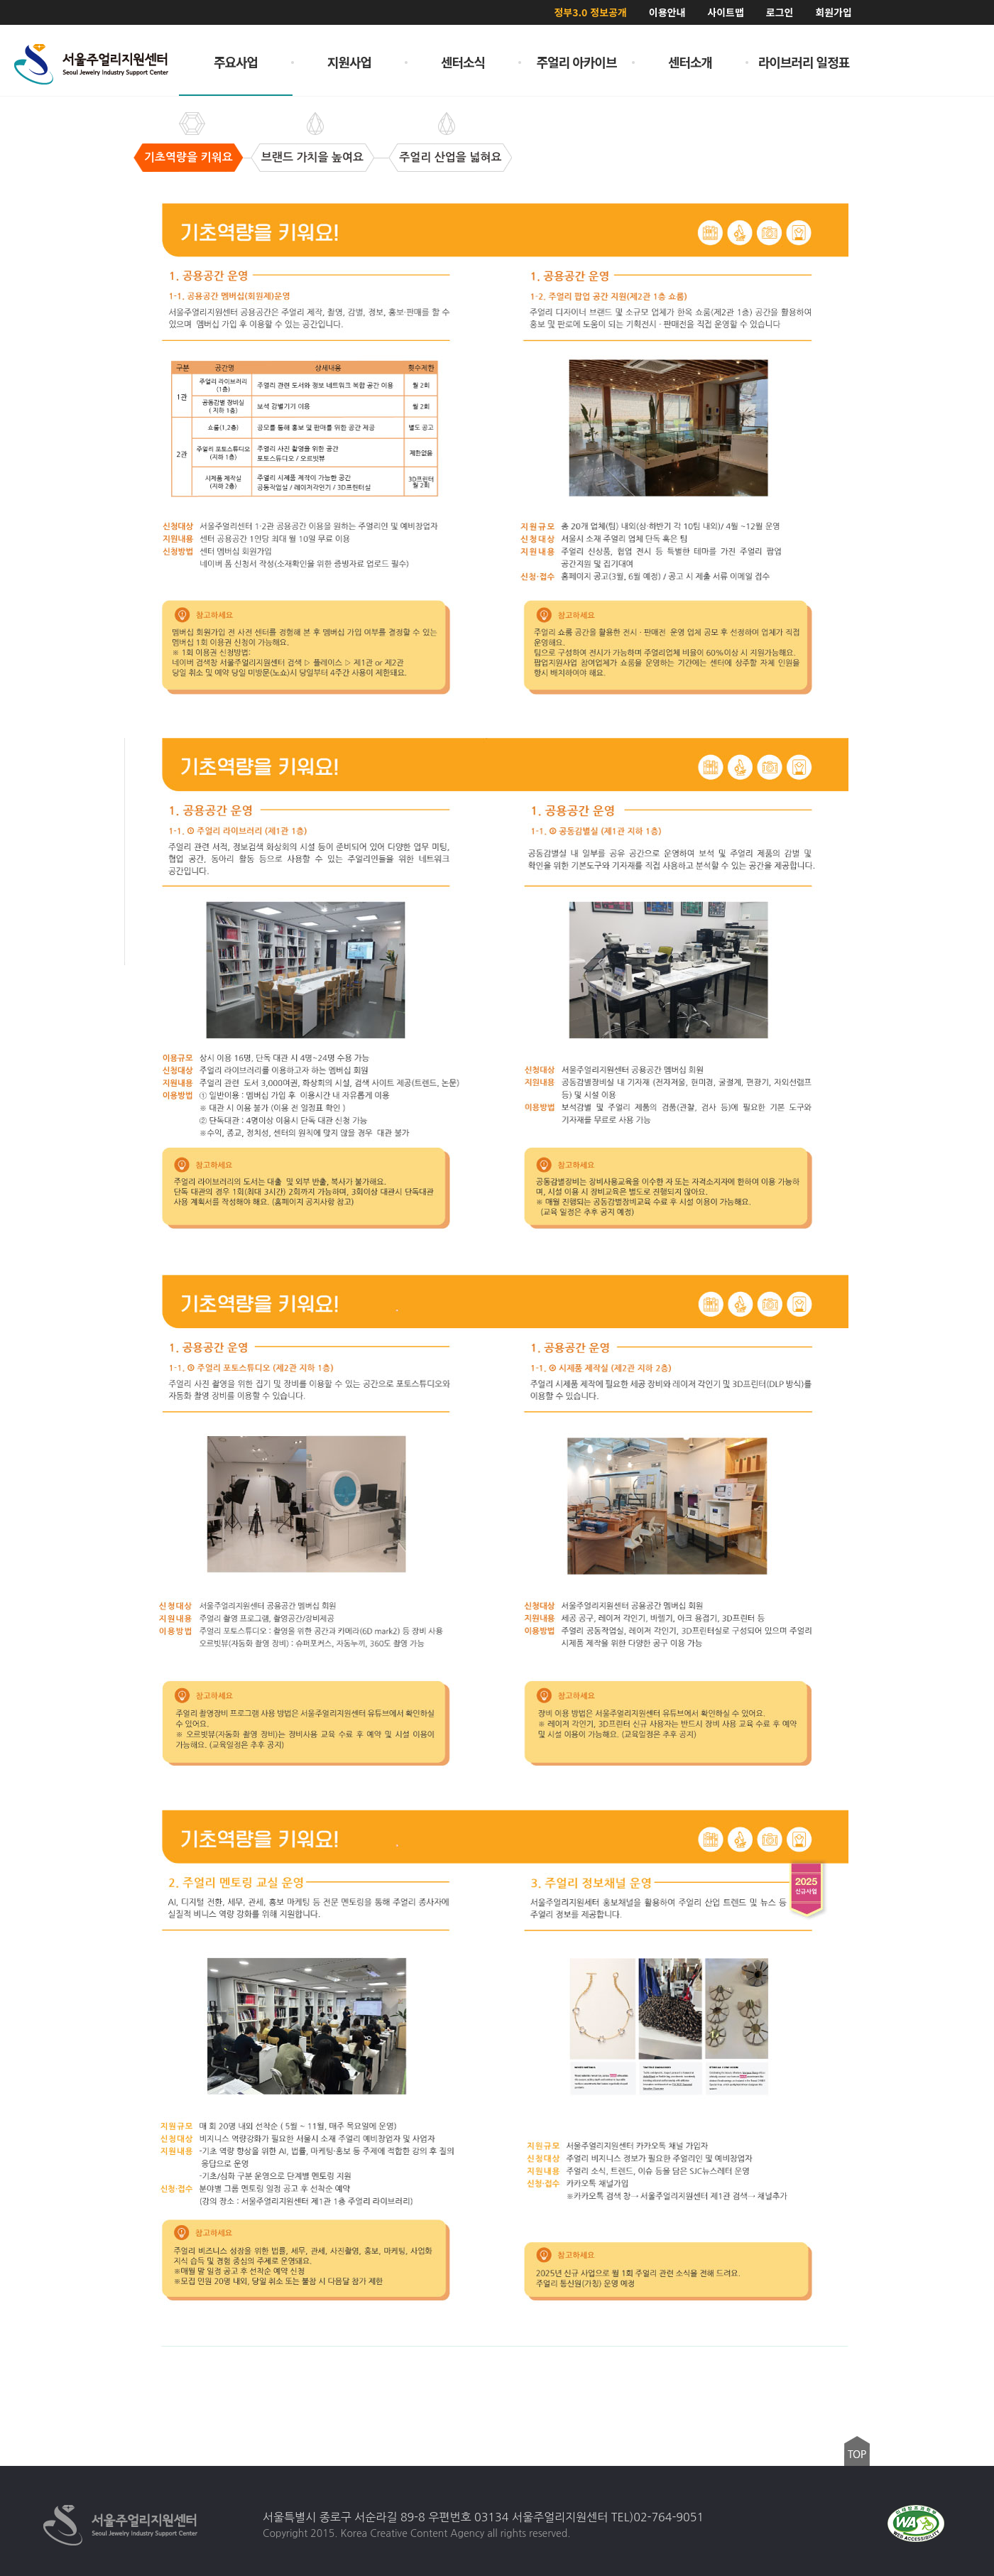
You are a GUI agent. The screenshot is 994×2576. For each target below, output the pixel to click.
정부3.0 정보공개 (590, 12)
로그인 (780, 12)
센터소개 (690, 62)
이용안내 (667, 12)
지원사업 (349, 62)
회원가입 (833, 12)
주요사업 (236, 62)
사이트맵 (725, 12)
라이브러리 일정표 (804, 62)
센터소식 (463, 62)
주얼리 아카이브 (577, 62)
